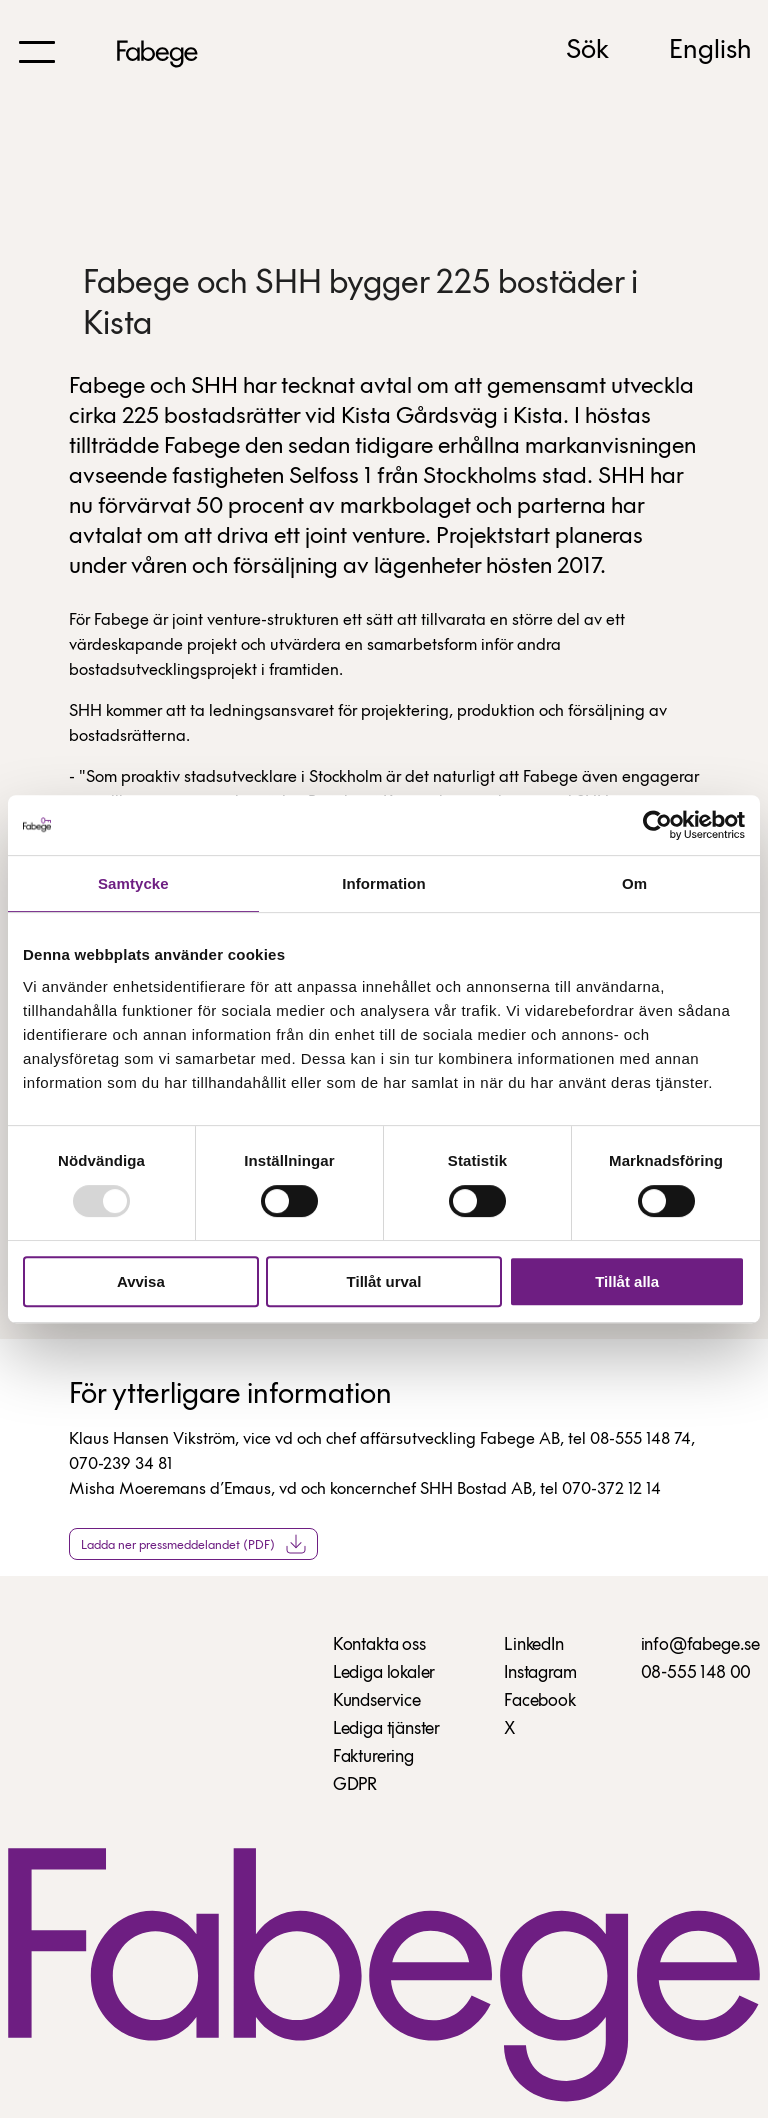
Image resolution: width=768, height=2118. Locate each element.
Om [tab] (634, 883)
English (710, 51)
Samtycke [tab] (133, 883)
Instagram (540, 1673)
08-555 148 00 (696, 1673)
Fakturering (373, 1757)
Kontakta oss (379, 1645)
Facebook (540, 1701)
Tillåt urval (384, 1281)
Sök (587, 51)
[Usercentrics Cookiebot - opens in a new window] (657, 825)
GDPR (355, 1785)
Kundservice (377, 1701)
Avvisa (141, 1281)
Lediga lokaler (384, 1673)
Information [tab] (384, 883)
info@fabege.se (700, 1645)
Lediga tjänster (386, 1729)
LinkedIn (534, 1645)
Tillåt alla (627, 1281)
